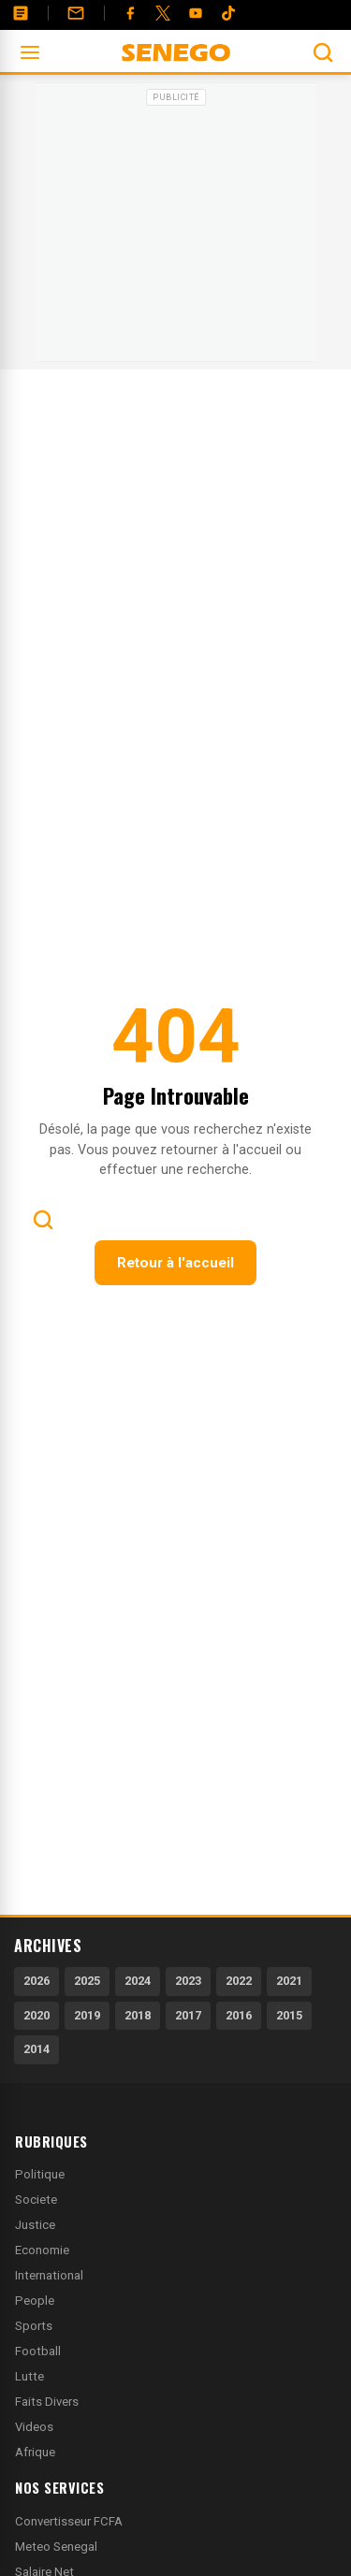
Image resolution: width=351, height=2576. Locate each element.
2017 (188, 2015)
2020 (36, 2015)
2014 (36, 2049)
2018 (137, 2015)
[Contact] (75, 13)
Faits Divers (47, 2402)
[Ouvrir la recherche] (323, 52)
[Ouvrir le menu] (30, 52)
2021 (289, 1981)
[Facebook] (130, 13)
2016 (239, 2015)
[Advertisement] (176, 228)
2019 (87, 2015)
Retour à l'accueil (175, 1262)
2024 (137, 1981)
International (49, 2275)
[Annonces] (20, 13)
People (34, 2301)
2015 (289, 2015)
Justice (35, 2225)
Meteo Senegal (56, 2547)
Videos (34, 2427)
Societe (36, 2199)
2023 (188, 1981)
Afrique (35, 2452)
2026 (36, 1981)
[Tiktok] (228, 13)
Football (38, 2351)
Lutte (29, 2376)
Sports (33, 2326)
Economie (42, 2250)
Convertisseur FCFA (69, 2521)
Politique (40, 2174)
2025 (87, 1981)
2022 (239, 1981)
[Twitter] (162, 13)
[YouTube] (195, 13)
